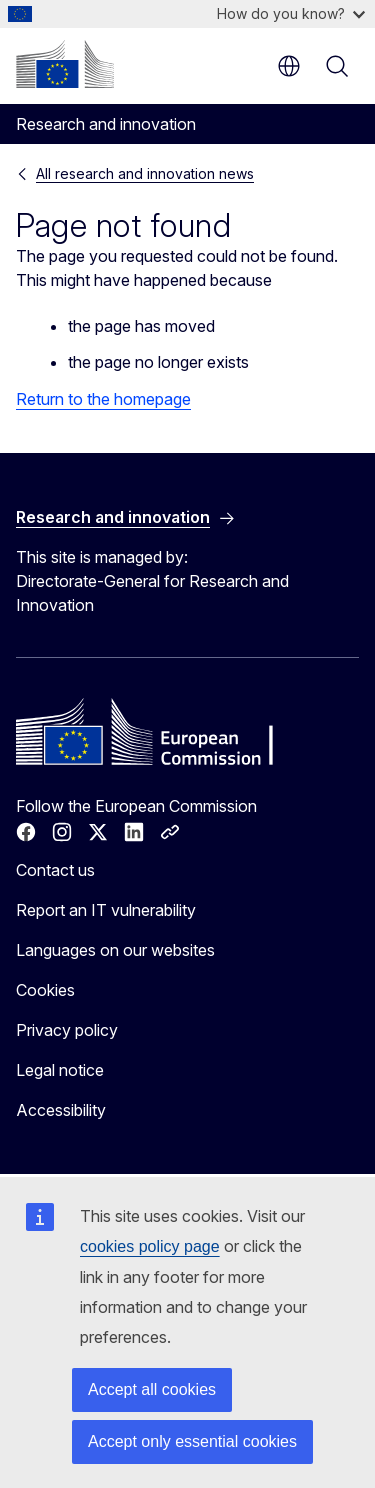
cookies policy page (150, 1246)
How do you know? (291, 13)
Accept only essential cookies (192, 1441)
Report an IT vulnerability (106, 910)
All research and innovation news (145, 173)
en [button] (289, 66)
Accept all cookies (152, 1389)
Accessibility (61, 1110)
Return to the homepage (103, 399)
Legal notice (60, 1070)
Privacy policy (67, 1030)
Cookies (45, 990)
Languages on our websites (115, 950)
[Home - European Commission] (65, 64)
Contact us (55, 870)
